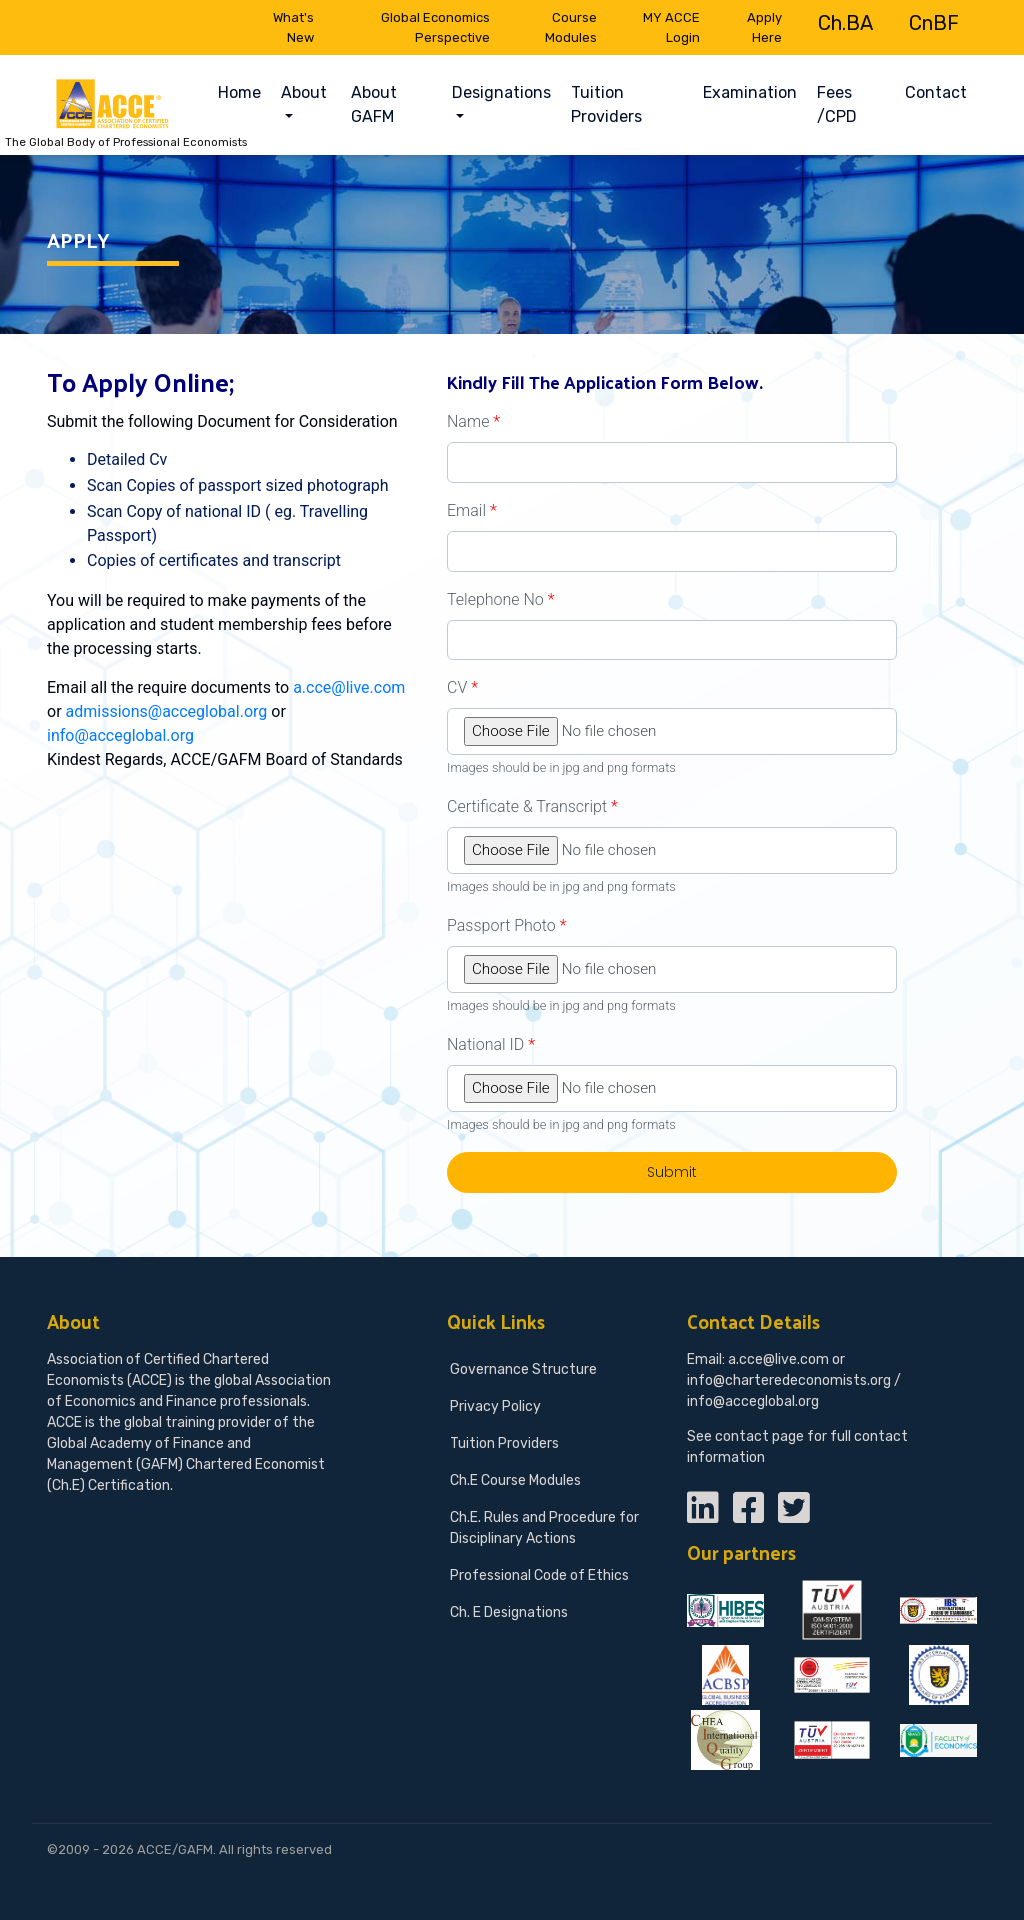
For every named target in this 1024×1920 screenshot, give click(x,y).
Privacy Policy (495, 1406)
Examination (750, 92)
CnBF (934, 23)
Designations (501, 92)
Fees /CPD (837, 104)
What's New (293, 27)
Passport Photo (506, 925)
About (304, 92)
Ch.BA (845, 23)
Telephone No (501, 599)
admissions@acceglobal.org (167, 711)
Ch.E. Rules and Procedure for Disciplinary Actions (544, 1528)
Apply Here (764, 27)
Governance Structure (523, 1369)
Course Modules (571, 27)
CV (462, 687)
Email (472, 510)
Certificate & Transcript (532, 806)
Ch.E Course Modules (515, 1480)
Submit (672, 1172)
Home (244, 91)
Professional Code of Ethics (539, 1575)
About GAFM (374, 104)
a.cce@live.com (349, 687)
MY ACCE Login (671, 27)
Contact (936, 92)
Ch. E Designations (509, 1612)
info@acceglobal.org (120, 735)
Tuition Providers (606, 104)
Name (473, 421)
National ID (491, 1044)
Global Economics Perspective (435, 27)
